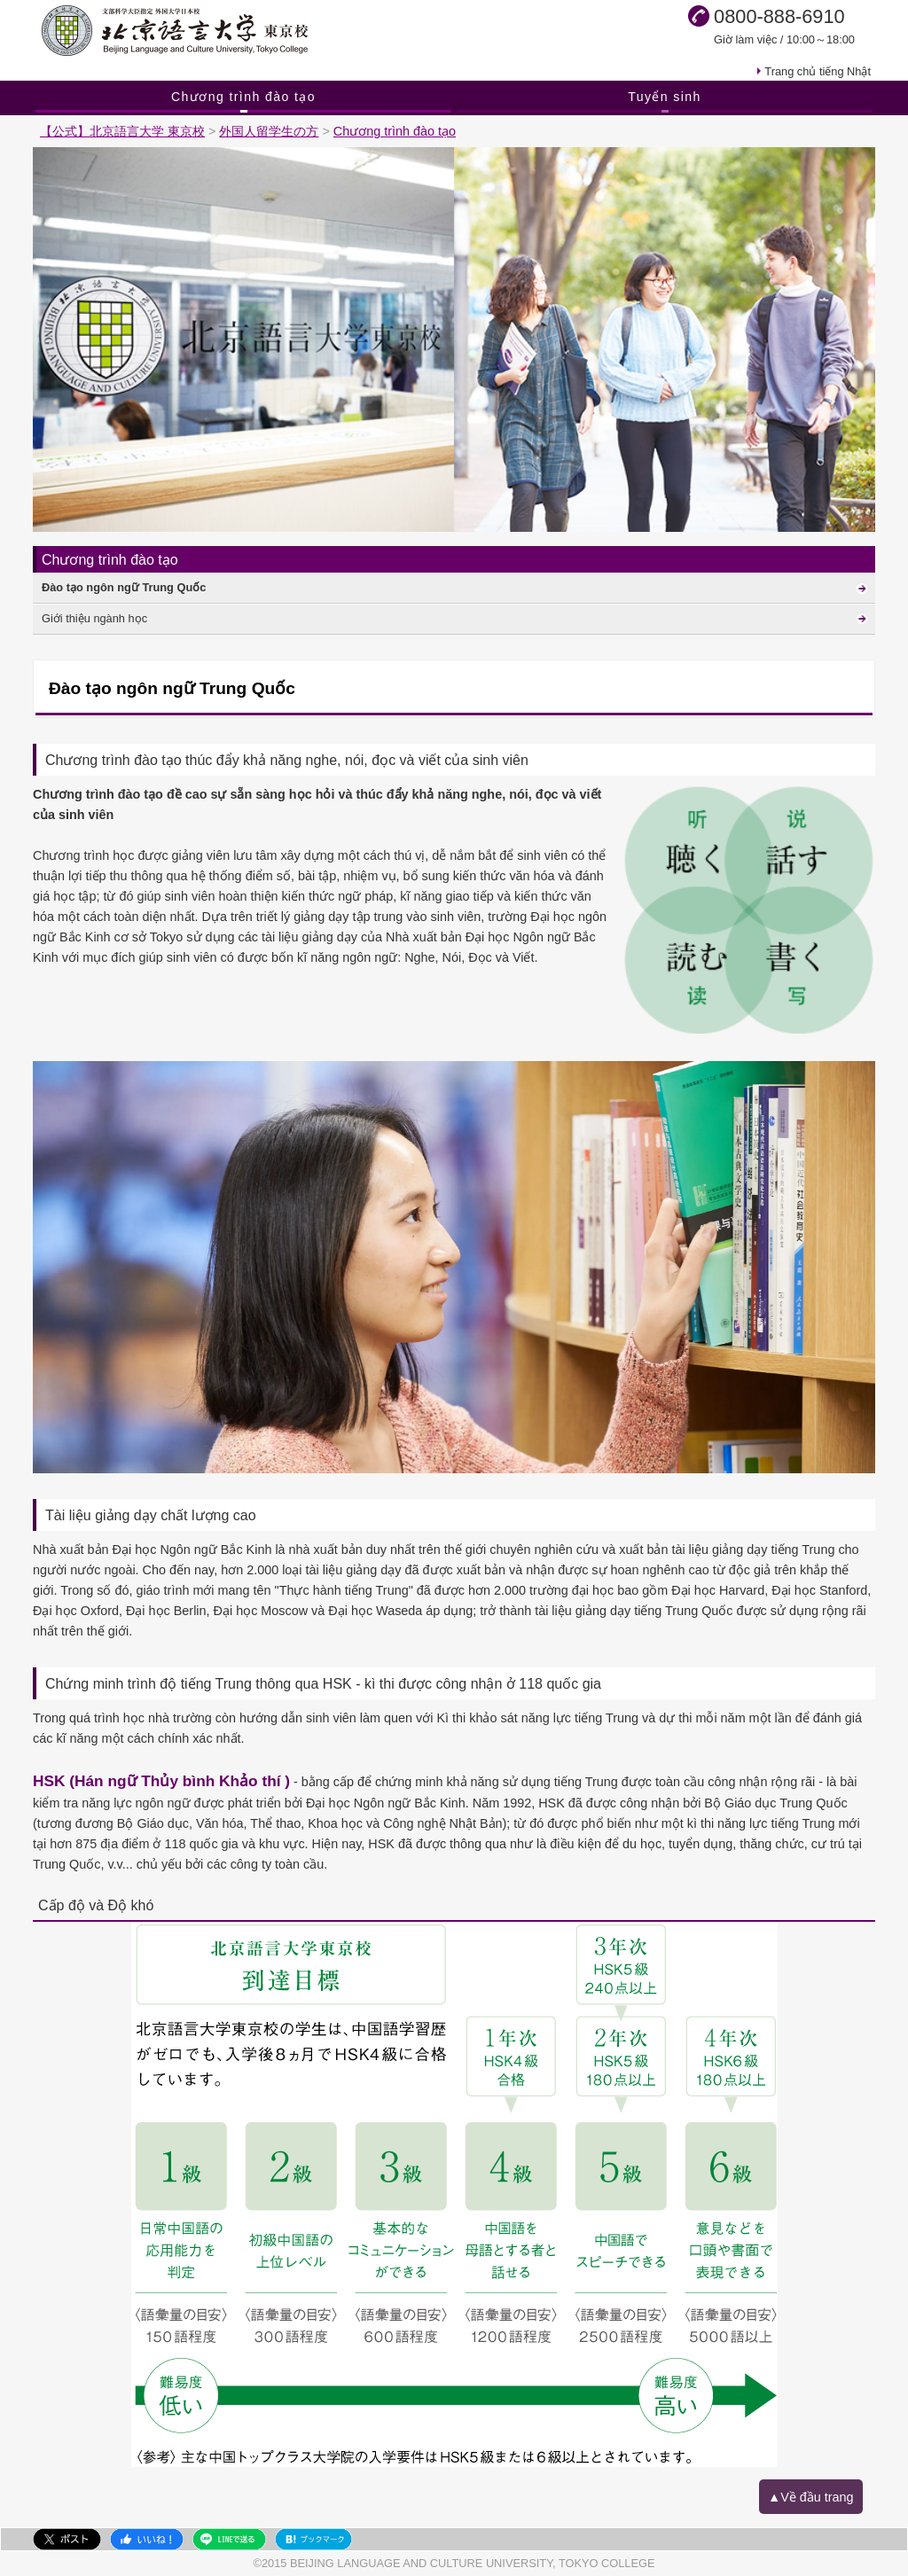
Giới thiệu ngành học (94, 618)
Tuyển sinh (664, 97)
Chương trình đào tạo (243, 97)
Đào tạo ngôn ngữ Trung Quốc (124, 587)
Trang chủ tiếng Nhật (817, 71)
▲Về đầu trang (811, 2497)
